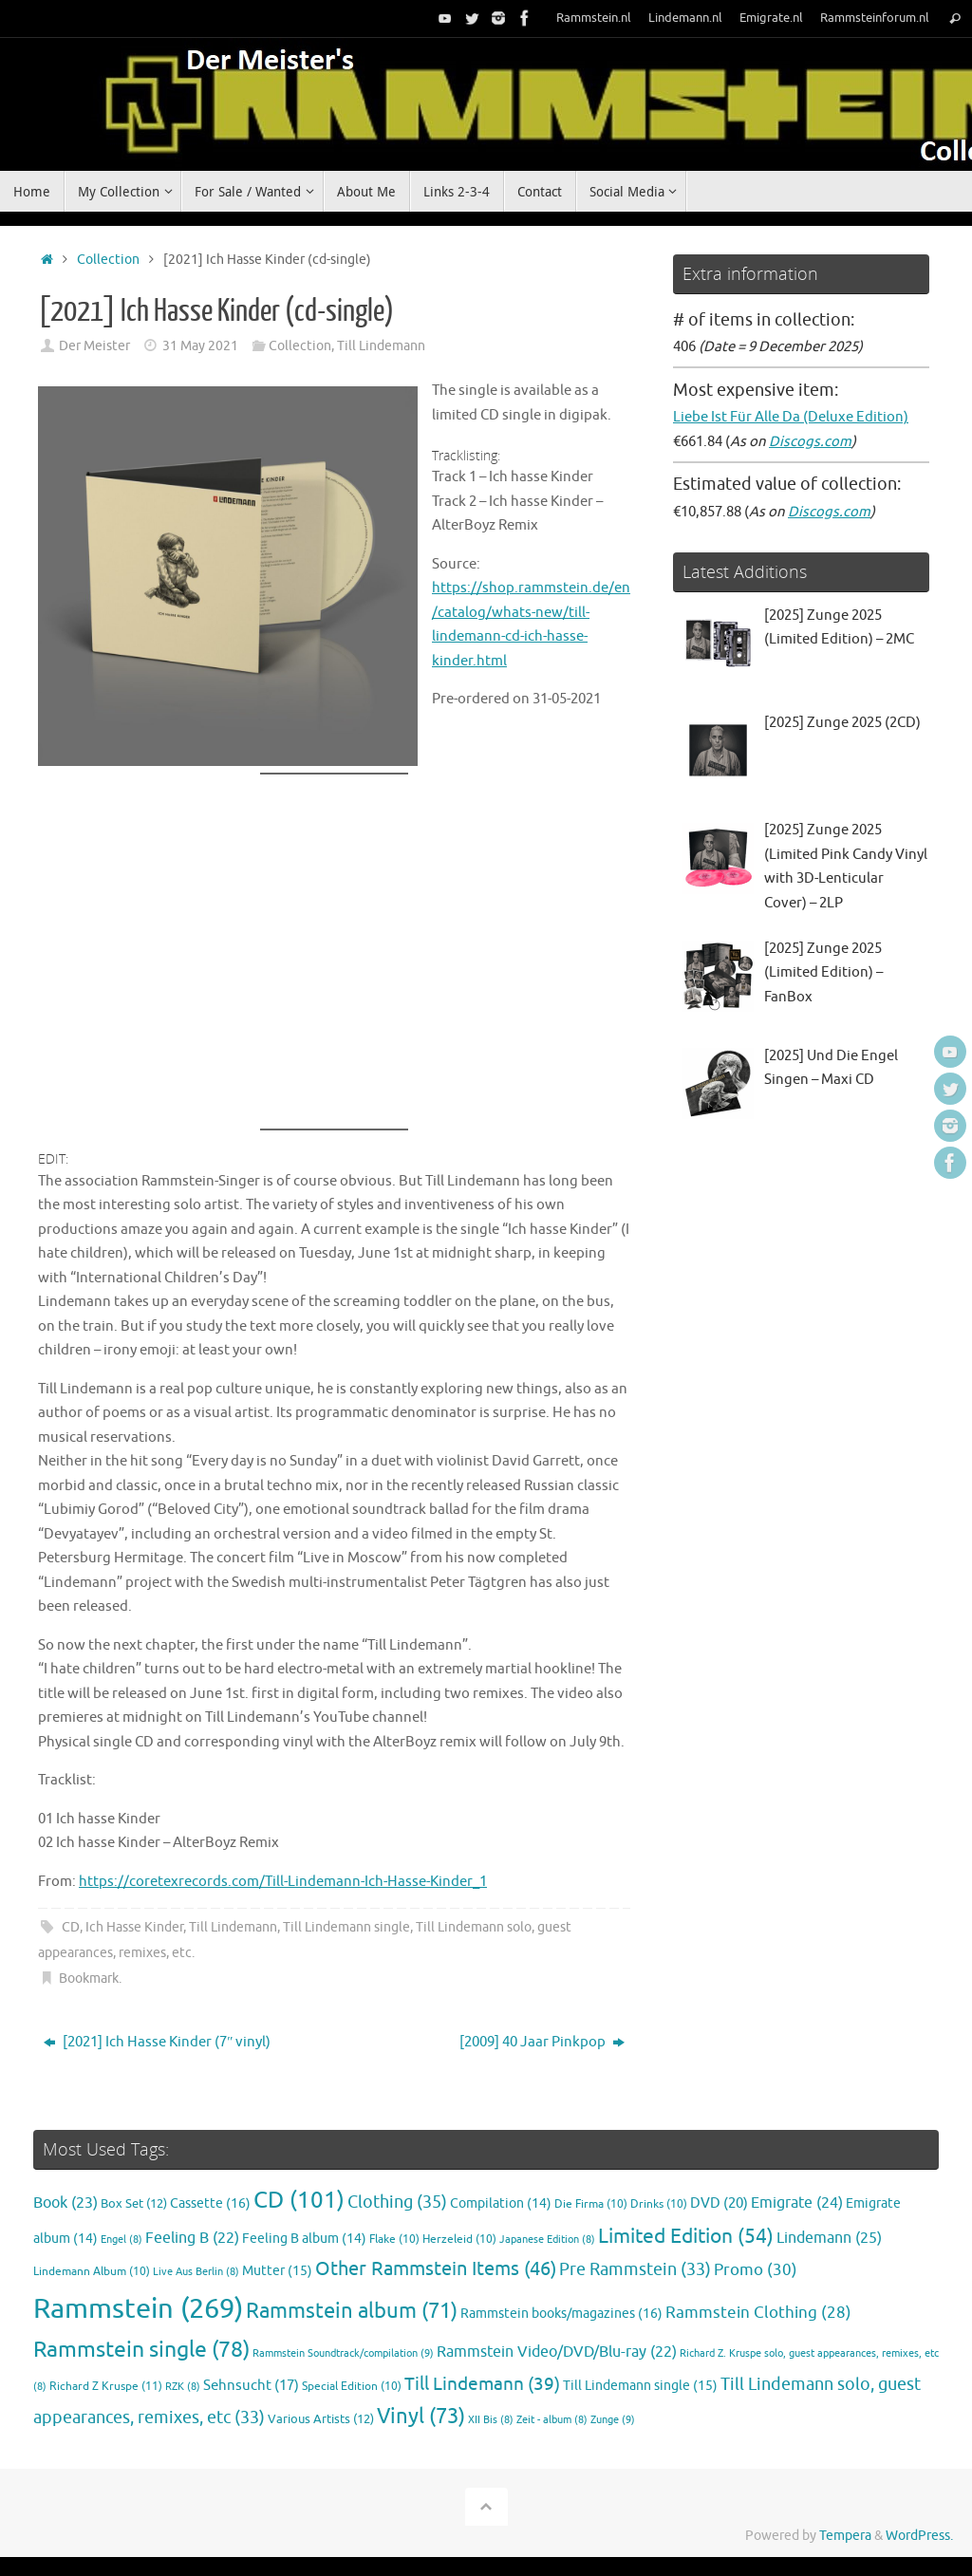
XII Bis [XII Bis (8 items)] (491, 2420)
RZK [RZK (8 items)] (182, 2386)
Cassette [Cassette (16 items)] (210, 2203)
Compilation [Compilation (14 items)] (500, 2203)
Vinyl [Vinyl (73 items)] (421, 2416)
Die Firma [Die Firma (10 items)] (590, 2204)
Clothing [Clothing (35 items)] (397, 2202)
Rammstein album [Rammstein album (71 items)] (352, 2311)
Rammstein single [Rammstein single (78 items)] (141, 2349)
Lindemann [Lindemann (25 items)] (829, 2238)
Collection (108, 260)
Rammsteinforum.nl (874, 18)
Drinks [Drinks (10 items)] (658, 2204)
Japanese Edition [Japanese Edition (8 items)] (547, 2239)
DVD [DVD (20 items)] (719, 2202)
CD (71, 1927)
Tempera (845, 2536)
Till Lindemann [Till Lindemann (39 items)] (482, 2384)
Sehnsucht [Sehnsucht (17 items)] (251, 2385)
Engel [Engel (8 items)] (121, 2239)
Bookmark (89, 1978)
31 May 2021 (200, 346)
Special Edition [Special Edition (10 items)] (352, 2387)
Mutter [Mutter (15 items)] (277, 2271)
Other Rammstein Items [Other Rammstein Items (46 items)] (435, 2269)
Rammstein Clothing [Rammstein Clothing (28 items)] (758, 2313)
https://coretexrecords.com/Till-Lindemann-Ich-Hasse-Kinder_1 (283, 1882)
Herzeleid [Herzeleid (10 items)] (459, 2239)
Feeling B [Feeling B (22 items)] (192, 2238)
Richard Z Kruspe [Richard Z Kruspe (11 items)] (105, 2386)
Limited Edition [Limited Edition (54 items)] (686, 2236)
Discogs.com (810, 442)
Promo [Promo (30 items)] (755, 2269)
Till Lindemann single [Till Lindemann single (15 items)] (640, 2386)
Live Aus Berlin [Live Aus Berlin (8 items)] (196, 2272)
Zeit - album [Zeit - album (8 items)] (552, 2420)
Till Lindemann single (346, 1927)
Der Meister (94, 346)
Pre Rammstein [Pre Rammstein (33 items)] (635, 2269)
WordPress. (919, 2536)
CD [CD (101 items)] (299, 2200)
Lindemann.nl (685, 18)
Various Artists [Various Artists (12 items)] (321, 2419)
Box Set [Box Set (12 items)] (134, 2204)
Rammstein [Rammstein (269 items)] (138, 2308)
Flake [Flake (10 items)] (394, 2239)
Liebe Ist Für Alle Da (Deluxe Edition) (790, 417)
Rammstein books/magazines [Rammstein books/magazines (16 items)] (561, 2313)
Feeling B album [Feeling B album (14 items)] (304, 2239)
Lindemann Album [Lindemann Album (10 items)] (91, 2272)
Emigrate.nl (771, 18)
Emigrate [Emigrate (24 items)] (797, 2202)
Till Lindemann (381, 346)
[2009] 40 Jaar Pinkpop (542, 2042)
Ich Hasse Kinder (134, 1927)
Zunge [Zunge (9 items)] (612, 2419)
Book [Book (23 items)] (65, 2202)
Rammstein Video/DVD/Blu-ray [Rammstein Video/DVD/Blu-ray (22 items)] (557, 2352)
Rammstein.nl (593, 18)
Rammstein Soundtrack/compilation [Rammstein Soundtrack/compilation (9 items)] (343, 2353)
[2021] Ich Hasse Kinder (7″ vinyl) (157, 2042)
